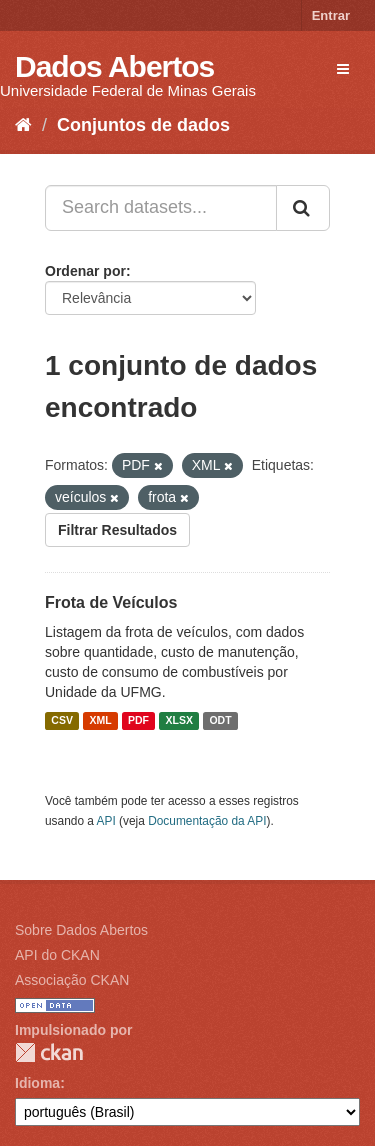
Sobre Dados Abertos (81, 930)
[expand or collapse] (343, 69)
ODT (220, 721)
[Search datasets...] (161, 208)
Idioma (37, 1083)
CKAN (49, 1052)
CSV (62, 721)
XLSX (179, 721)
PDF (138, 721)
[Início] (23, 125)
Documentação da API (207, 821)
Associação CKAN (72, 980)
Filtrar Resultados (117, 530)
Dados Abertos (114, 66)
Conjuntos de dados (143, 125)
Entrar (331, 15)
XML (100, 721)
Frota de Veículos (111, 602)
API (106, 821)
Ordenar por (85, 271)
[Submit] (303, 208)
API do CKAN (57, 955)
